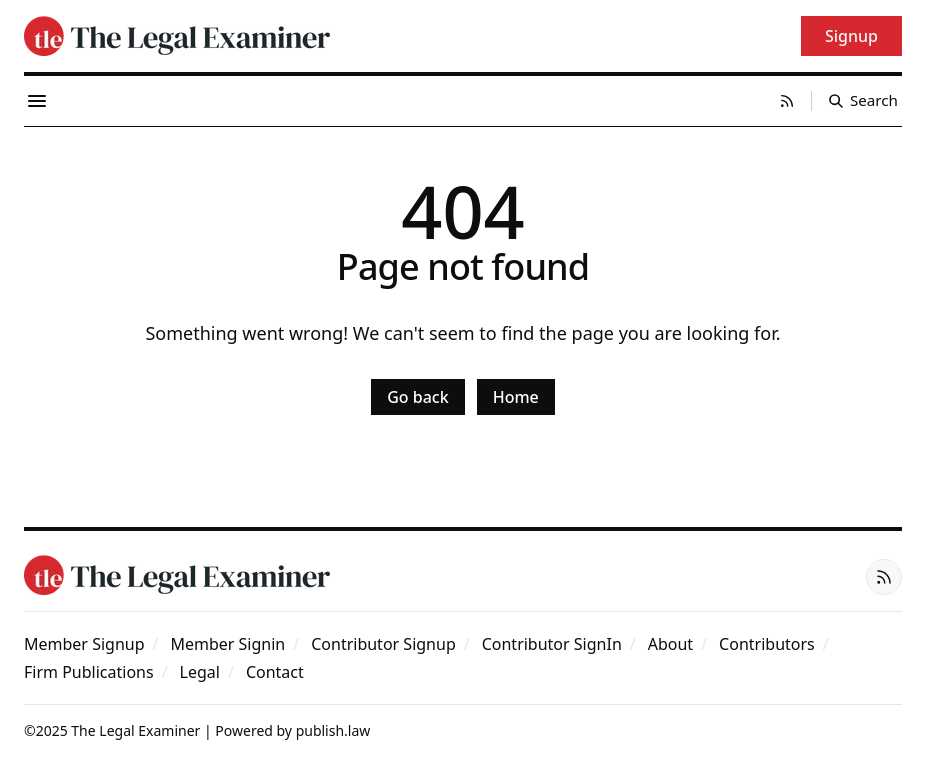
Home (516, 397)
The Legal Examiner (135, 730)
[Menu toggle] (37, 101)
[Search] (863, 101)
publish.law (333, 730)
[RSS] (787, 101)
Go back (417, 397)
